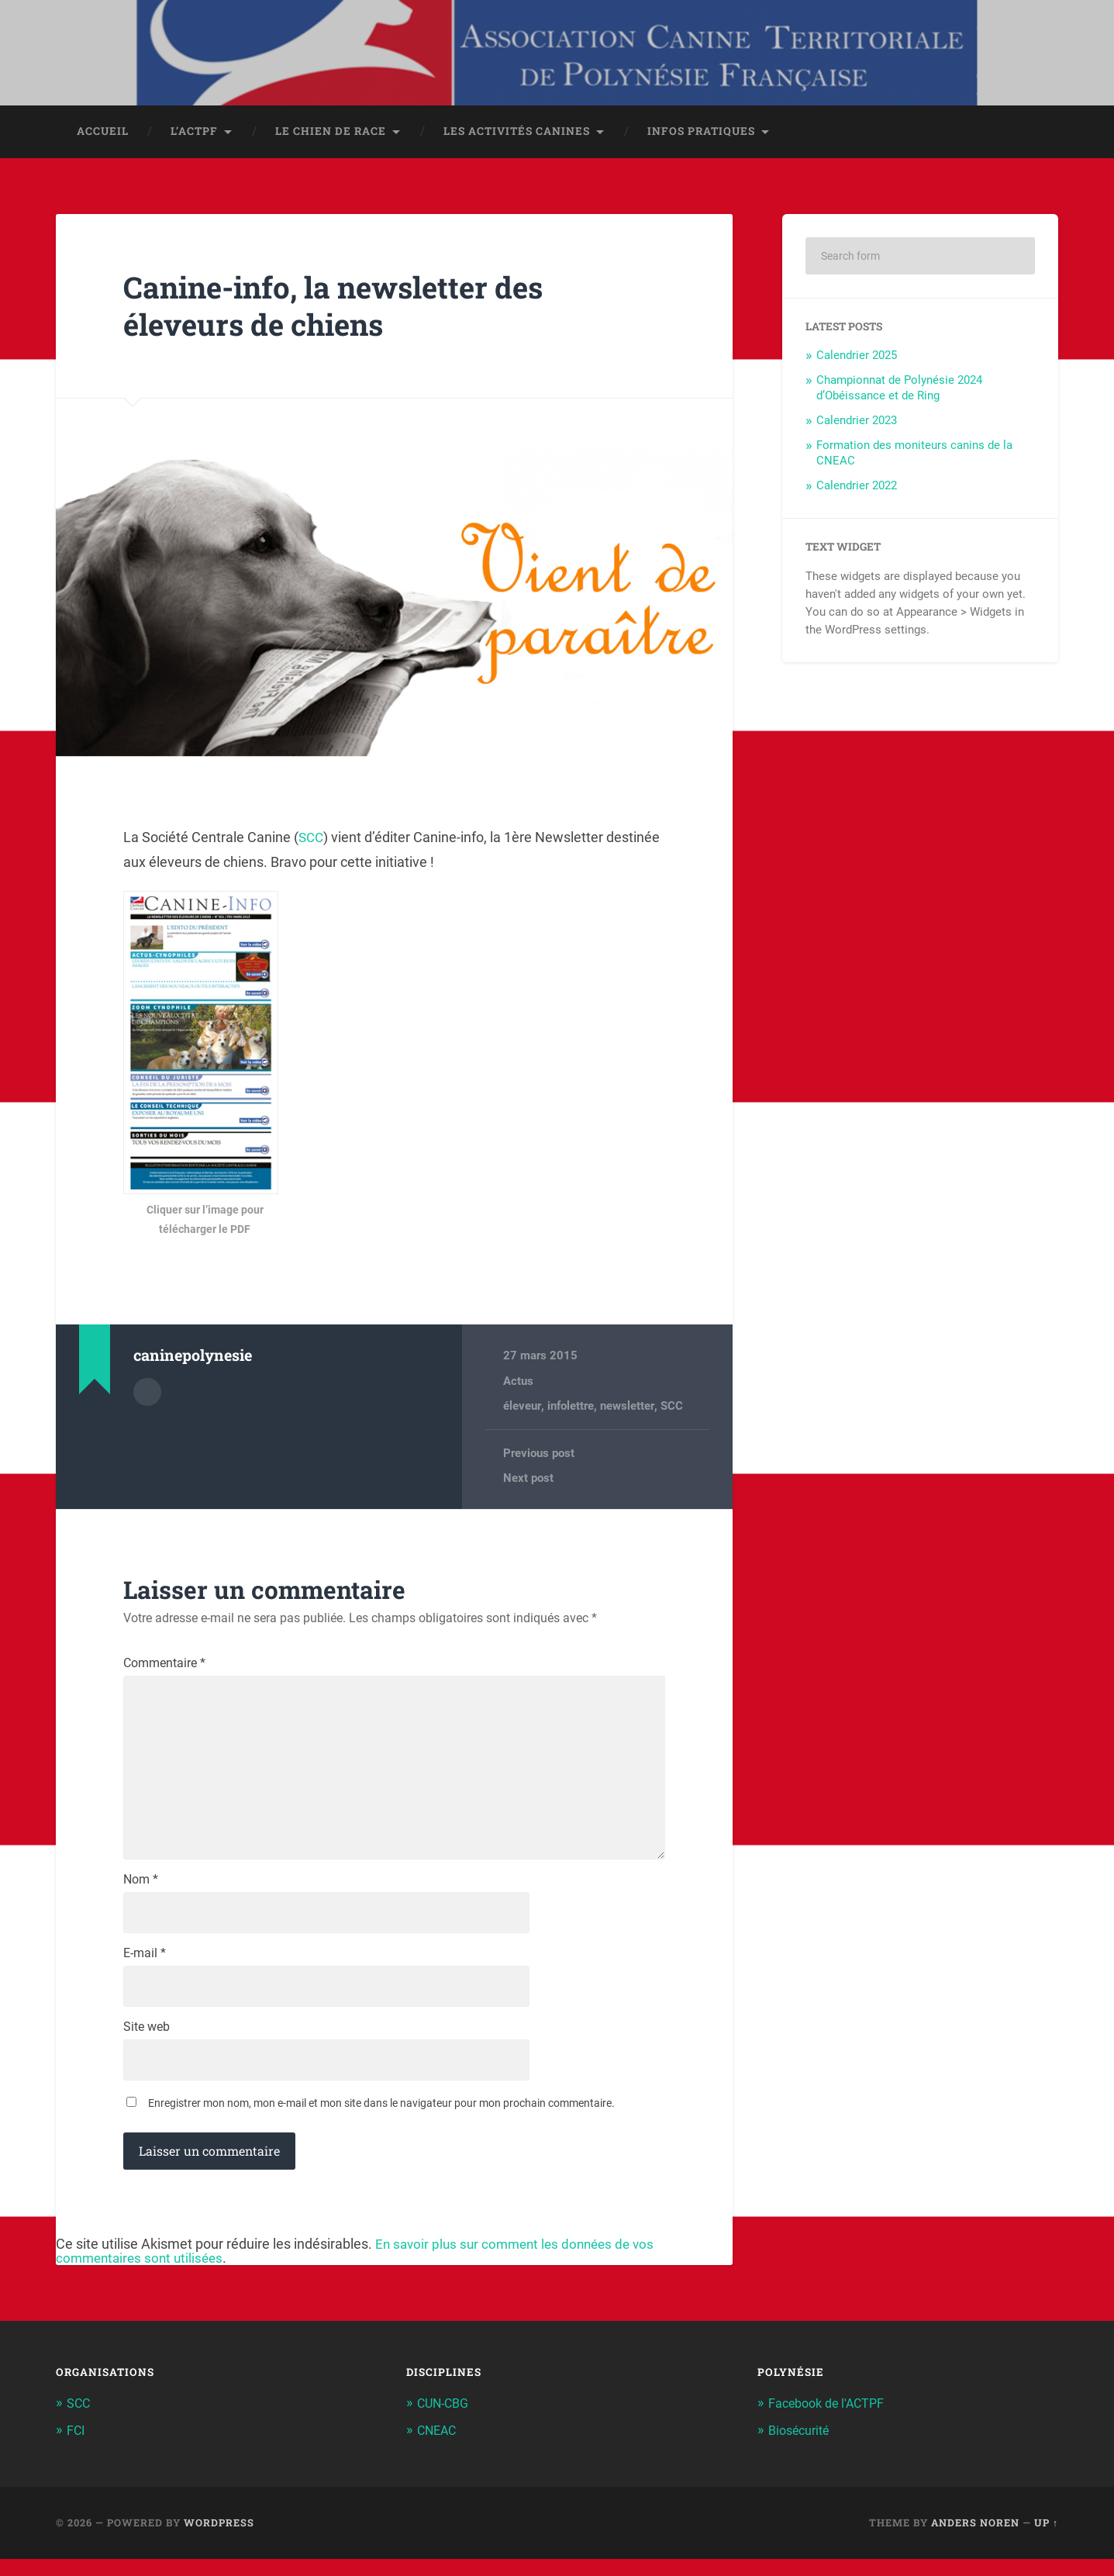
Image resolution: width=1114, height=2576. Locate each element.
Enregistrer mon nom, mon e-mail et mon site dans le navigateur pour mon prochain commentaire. (381, 2121)
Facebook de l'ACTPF (830, 2421)
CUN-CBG (445, 2421)
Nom (140, 1893)
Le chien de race (330, 134)
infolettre (570, 1409)
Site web (146, 2044)
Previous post (538, 1456)
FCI (76, 2448)
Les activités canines (516, 134)
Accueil (103, 134)
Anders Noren (975, 2539)
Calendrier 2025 (856, 359)
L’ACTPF (194, 134)
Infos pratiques (701, 134)
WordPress (219, 2539)
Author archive (147, 1394)
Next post (528, 1482)
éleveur (521, 1409)
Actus (518, 1384)
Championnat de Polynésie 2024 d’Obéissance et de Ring (899, 391)
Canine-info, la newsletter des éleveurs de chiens (346, 308)
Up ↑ (1046, 2539)
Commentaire (164, 1667)
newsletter (626, 1409)
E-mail (144, 1969)
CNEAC (438, 2448)
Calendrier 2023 (856, 423)
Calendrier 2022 (856, 489)
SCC (312, 840)
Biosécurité (801, 2448)
